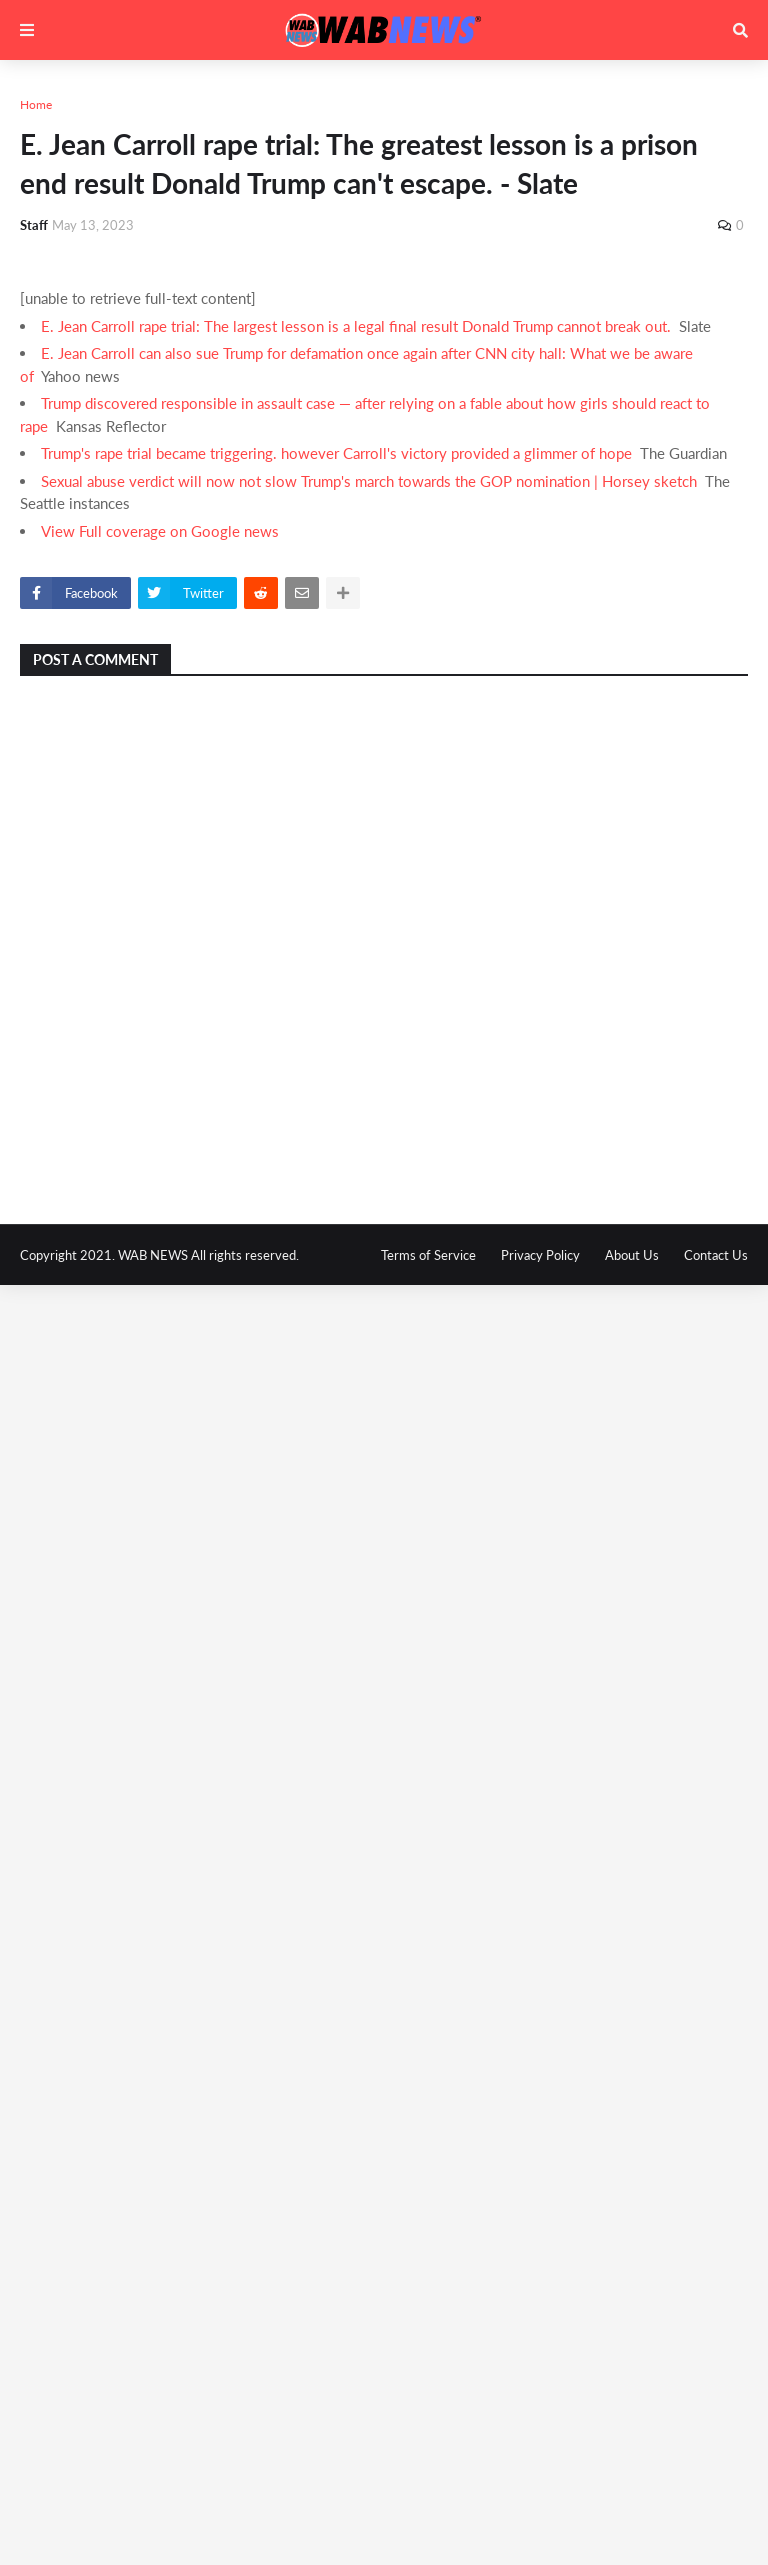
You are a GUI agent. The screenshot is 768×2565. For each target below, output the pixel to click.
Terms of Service (428, 1255)
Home (36, 104)
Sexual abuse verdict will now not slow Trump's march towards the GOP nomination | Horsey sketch (369, 481)
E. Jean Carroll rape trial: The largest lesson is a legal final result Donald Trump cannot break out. (356, 326)
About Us (632, 1255)
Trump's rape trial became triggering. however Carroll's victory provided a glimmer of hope (336, 453)
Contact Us (716, 1255)
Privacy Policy (540, 1255)
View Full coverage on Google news (160, 531)
